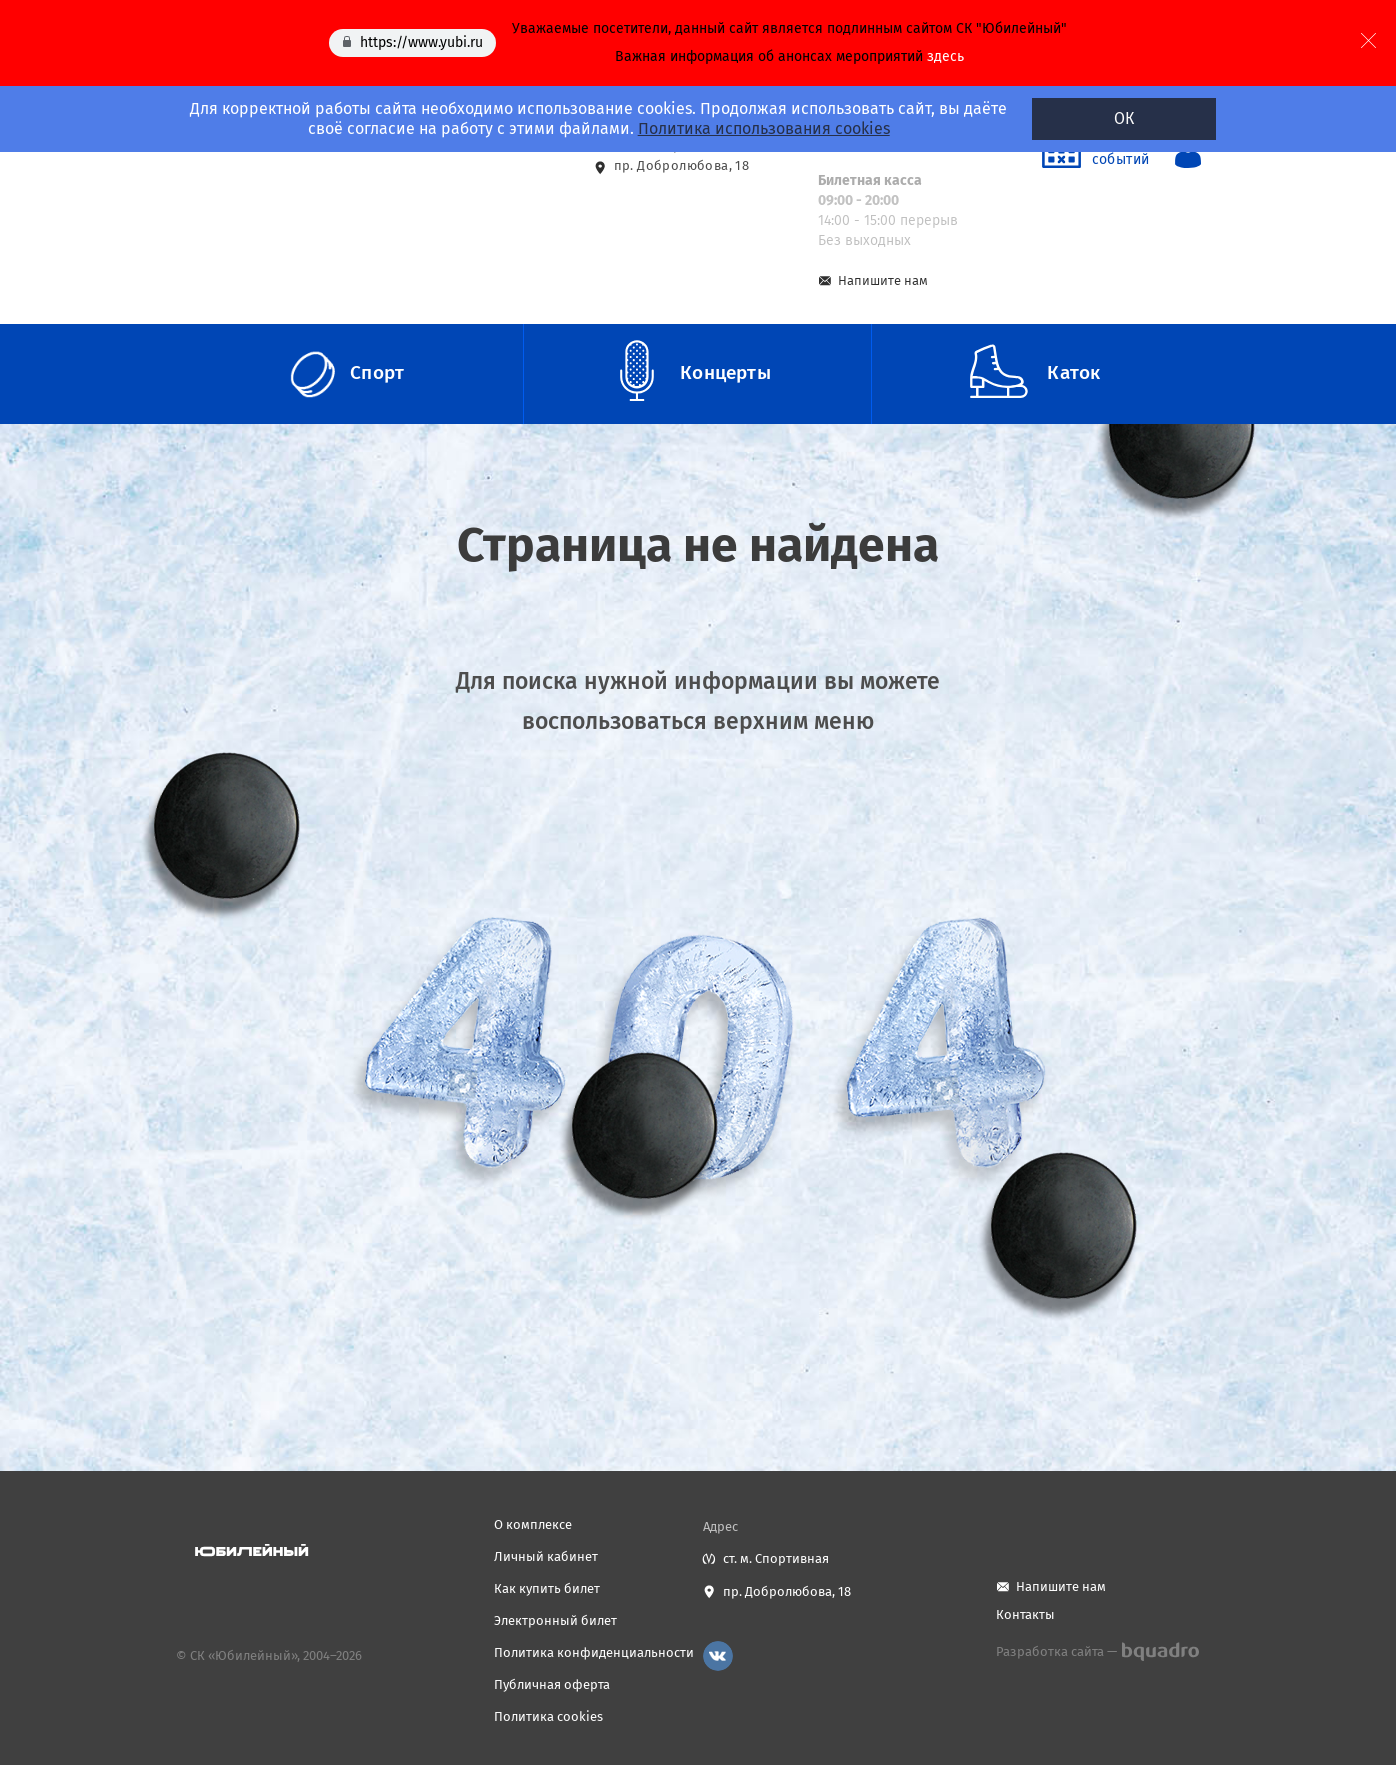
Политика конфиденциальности (594, 1652)
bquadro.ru (1159, 1652)
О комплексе (533, 1524)
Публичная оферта (552, 1684)
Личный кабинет (546, 1556)
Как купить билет (547, 1588)
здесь (945, 56)
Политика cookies (548, 1716)
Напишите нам (883, 280)
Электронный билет (555, 1620)
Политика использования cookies (763, 128)
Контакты (1025, 1614)
